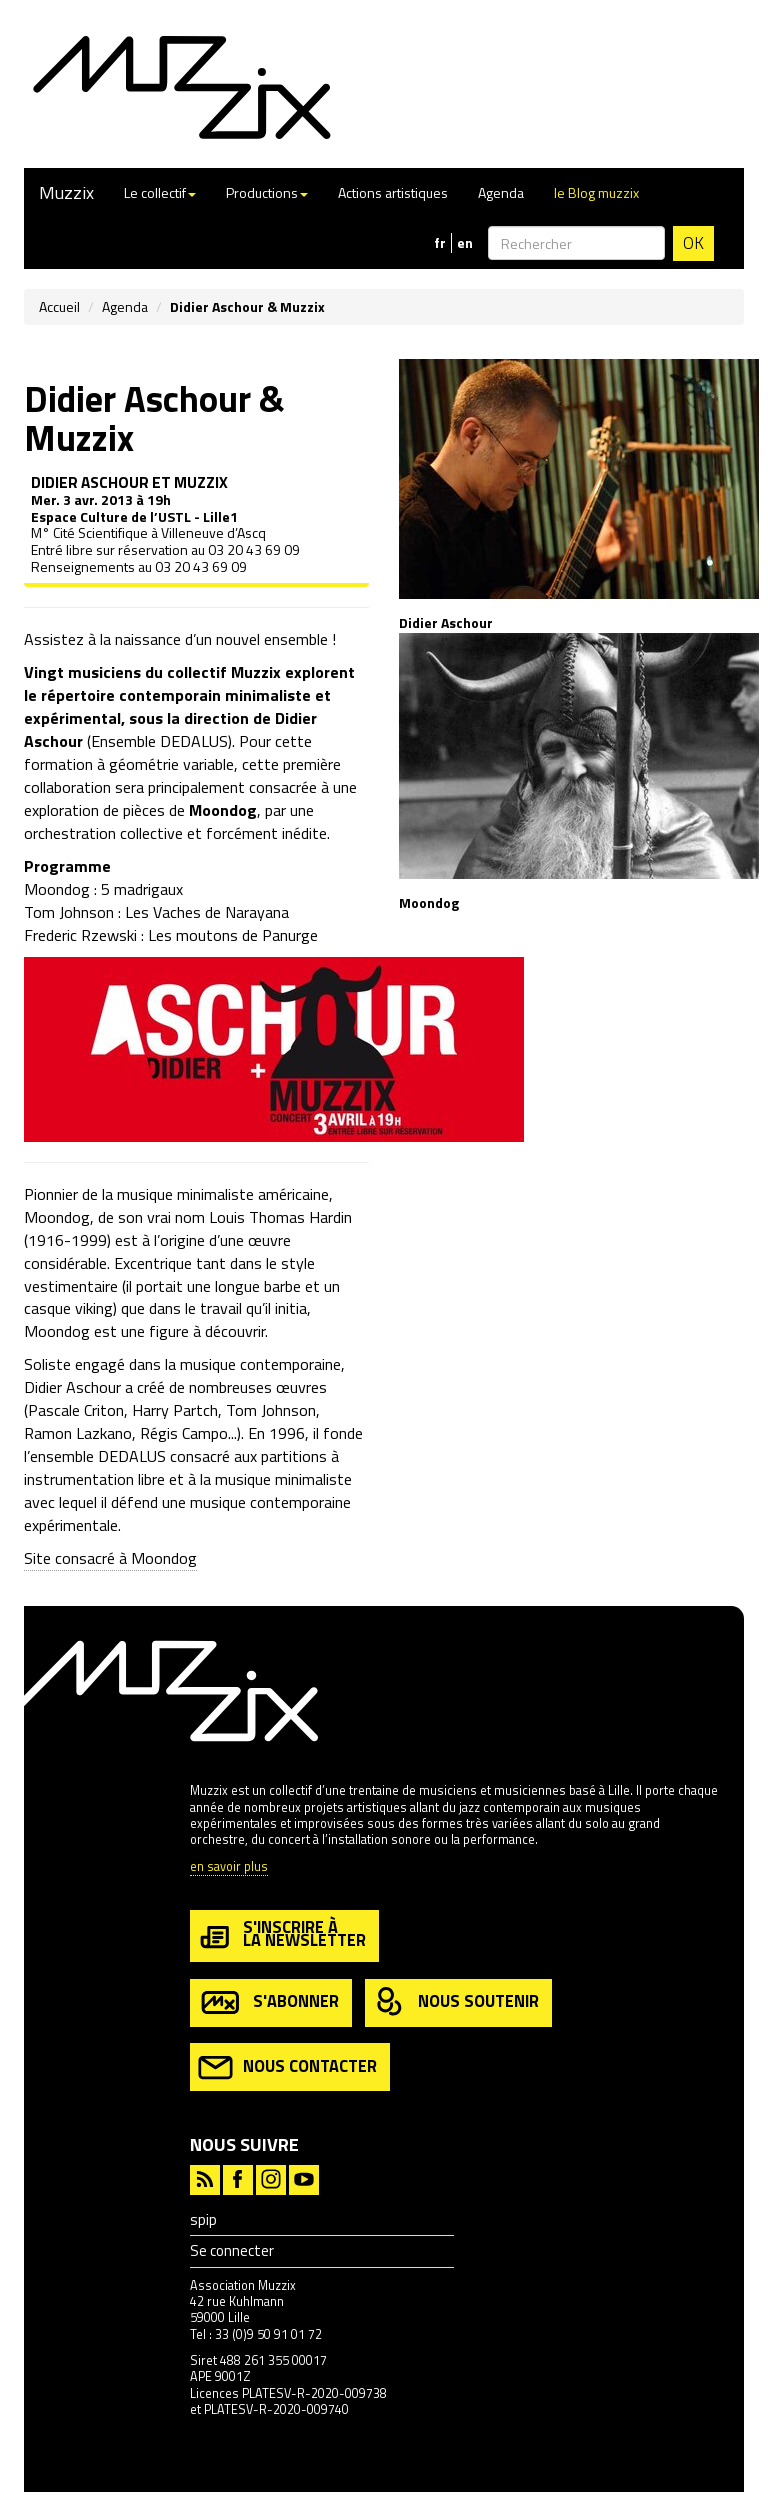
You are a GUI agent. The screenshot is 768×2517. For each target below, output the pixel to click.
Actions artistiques (393, 192)
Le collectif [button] (160, 192)
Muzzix (66, 192)
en (465, 243)
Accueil (59, 306)
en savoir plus (229, 1867)
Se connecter (232, 2250)
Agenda (501, 192)
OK (693, 243)
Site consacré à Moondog (110, 1558)
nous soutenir (456, 2002)
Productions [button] (267, 192)
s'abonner (268, 2002)
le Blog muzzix (596, 192)
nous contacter (287, 2067)
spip (203, 2219)
